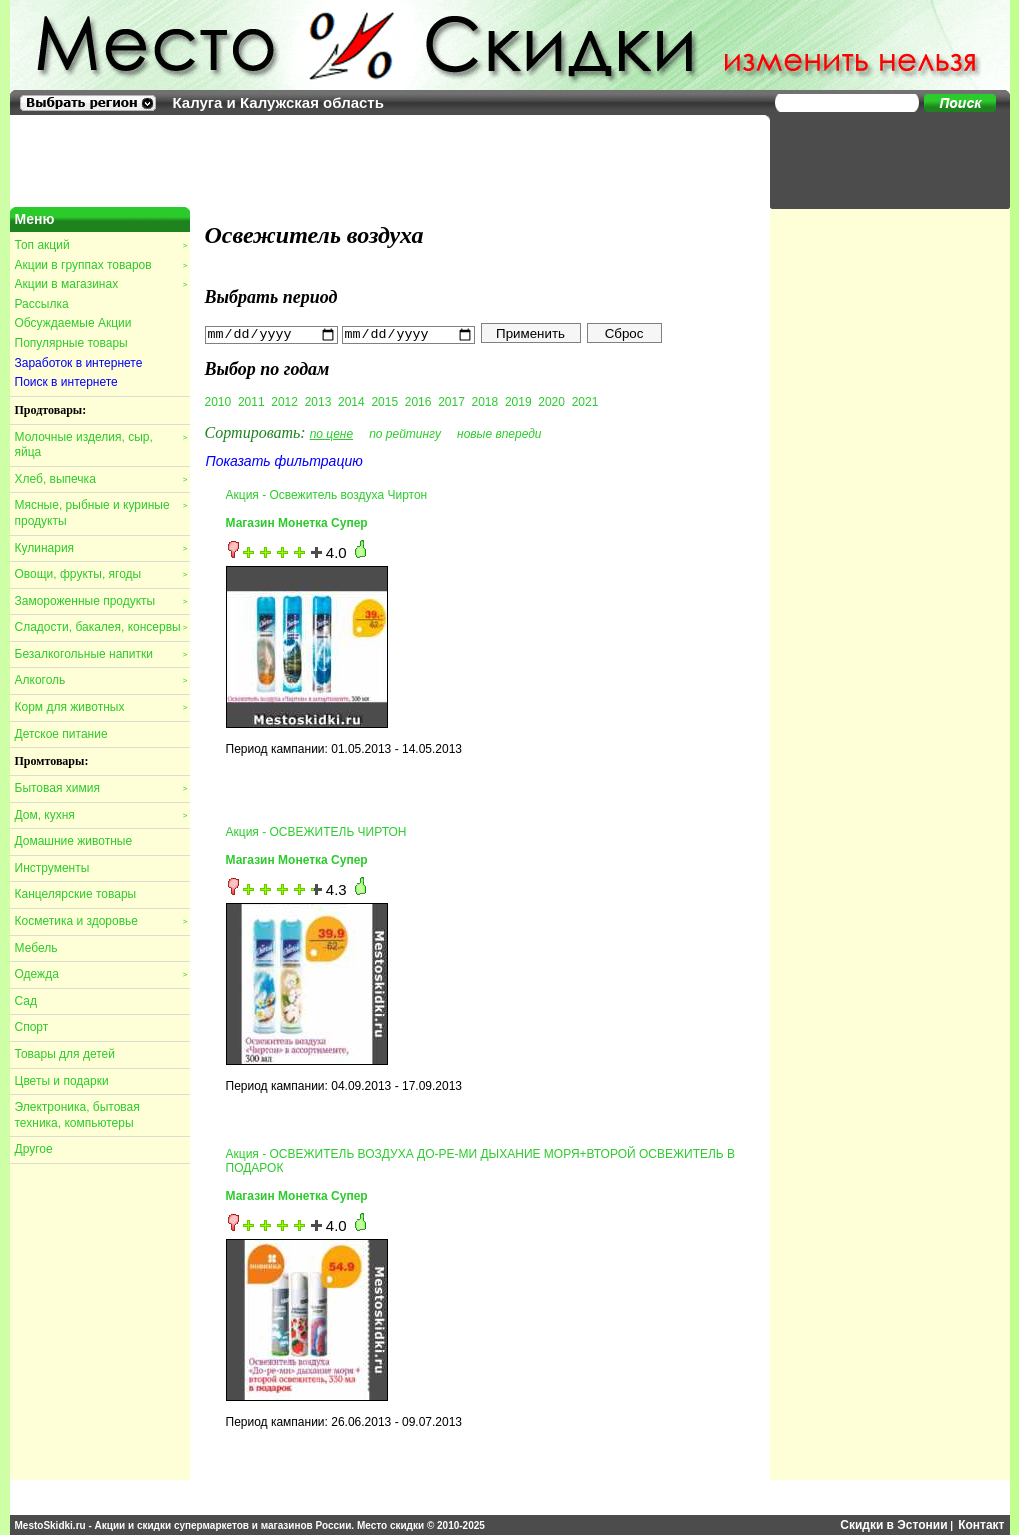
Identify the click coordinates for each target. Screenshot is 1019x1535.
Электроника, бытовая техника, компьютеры (77, 1115)
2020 (551, 401)
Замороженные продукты (101, 601)
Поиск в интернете (66, 382)
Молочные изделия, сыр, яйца (101, 445)
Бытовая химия (101, 788)
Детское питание (61, 734)
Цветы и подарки (62, 1081)
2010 (218, 401)
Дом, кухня (101, 815)
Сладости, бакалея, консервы (101, 627)
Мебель (36, 948)
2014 (351, 401)
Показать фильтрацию (284, 460)
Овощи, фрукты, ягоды (101, 574)
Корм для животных (101, 707)
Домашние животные (74, 841)
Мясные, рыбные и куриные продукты (101, 513)
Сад (26, 1001)
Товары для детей (65, 1054)
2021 (585, 401)
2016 (418, 401)
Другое (34, 1149)
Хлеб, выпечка (101, 479)
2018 (485, 401)
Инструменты (52, 868)
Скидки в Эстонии (893, 1525)
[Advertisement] (880, 160)
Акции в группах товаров (101, 265)
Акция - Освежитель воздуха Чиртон (327, 494)
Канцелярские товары (76, 894)
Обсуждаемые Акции (73, 323)
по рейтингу (405, 433)
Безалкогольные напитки (101, 654)
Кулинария (101, 548)
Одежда (101, 974)
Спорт (32, 1027)
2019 (518, 401)
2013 (318, 401)
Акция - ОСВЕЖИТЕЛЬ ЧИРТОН (316, 831)
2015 (384, 401)
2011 (251, 401)
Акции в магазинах (101, 284)
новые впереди (499, 433)
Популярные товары (71, 343)
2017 (451, 401)
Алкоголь (101, 680)
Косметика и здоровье (101, 921)
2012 (284, 401)
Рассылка (42, 304)
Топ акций (101, 245)
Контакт (981, 1525)
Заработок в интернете (79, 363)
